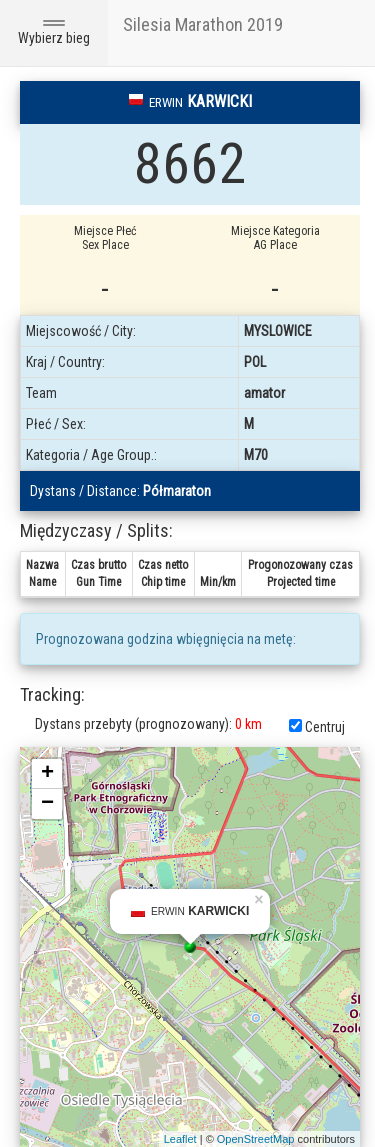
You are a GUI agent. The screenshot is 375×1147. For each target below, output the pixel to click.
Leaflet (180, 1139)
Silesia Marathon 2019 (203, 24)
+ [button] (47, 774)
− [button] (47, 804)
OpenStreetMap (256, 1139)
